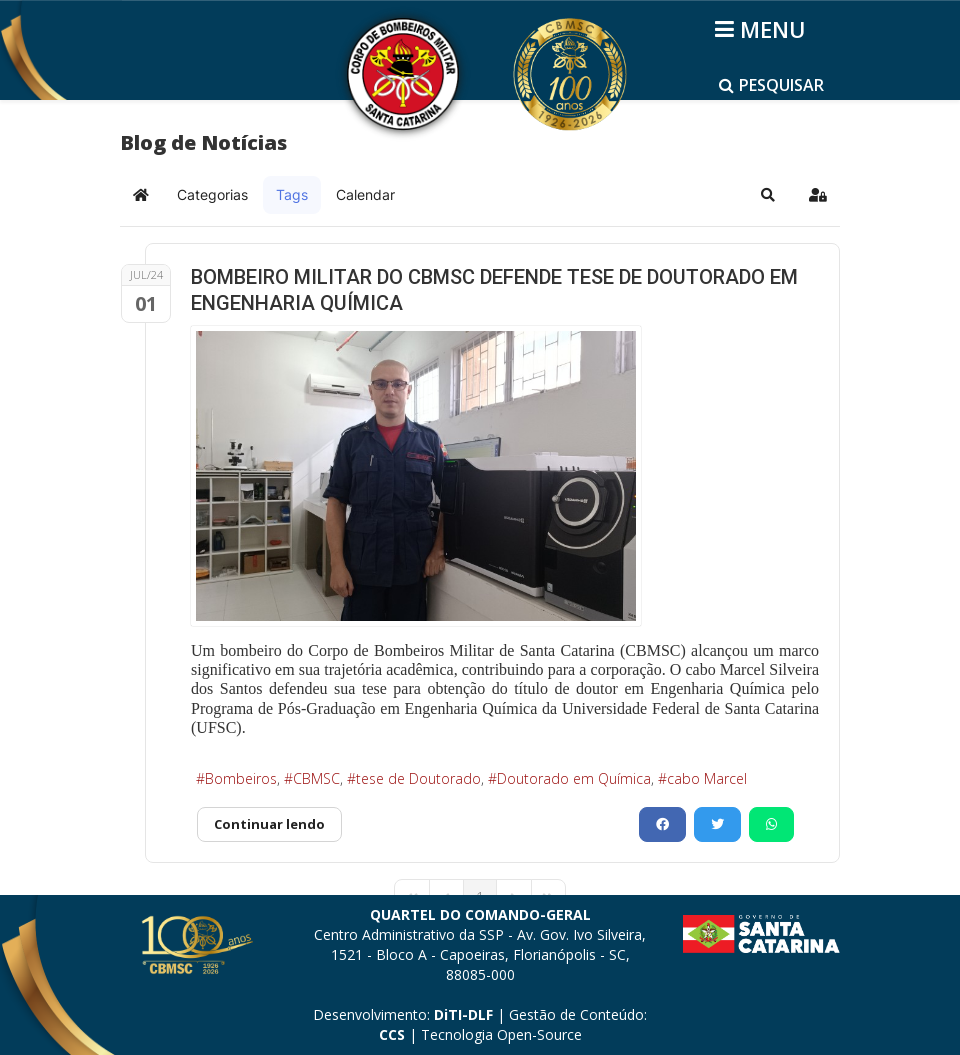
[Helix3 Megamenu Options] (763, 29)
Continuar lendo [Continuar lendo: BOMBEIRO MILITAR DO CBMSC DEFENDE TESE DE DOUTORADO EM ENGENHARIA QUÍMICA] (269, 824)
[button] (768, 195)
